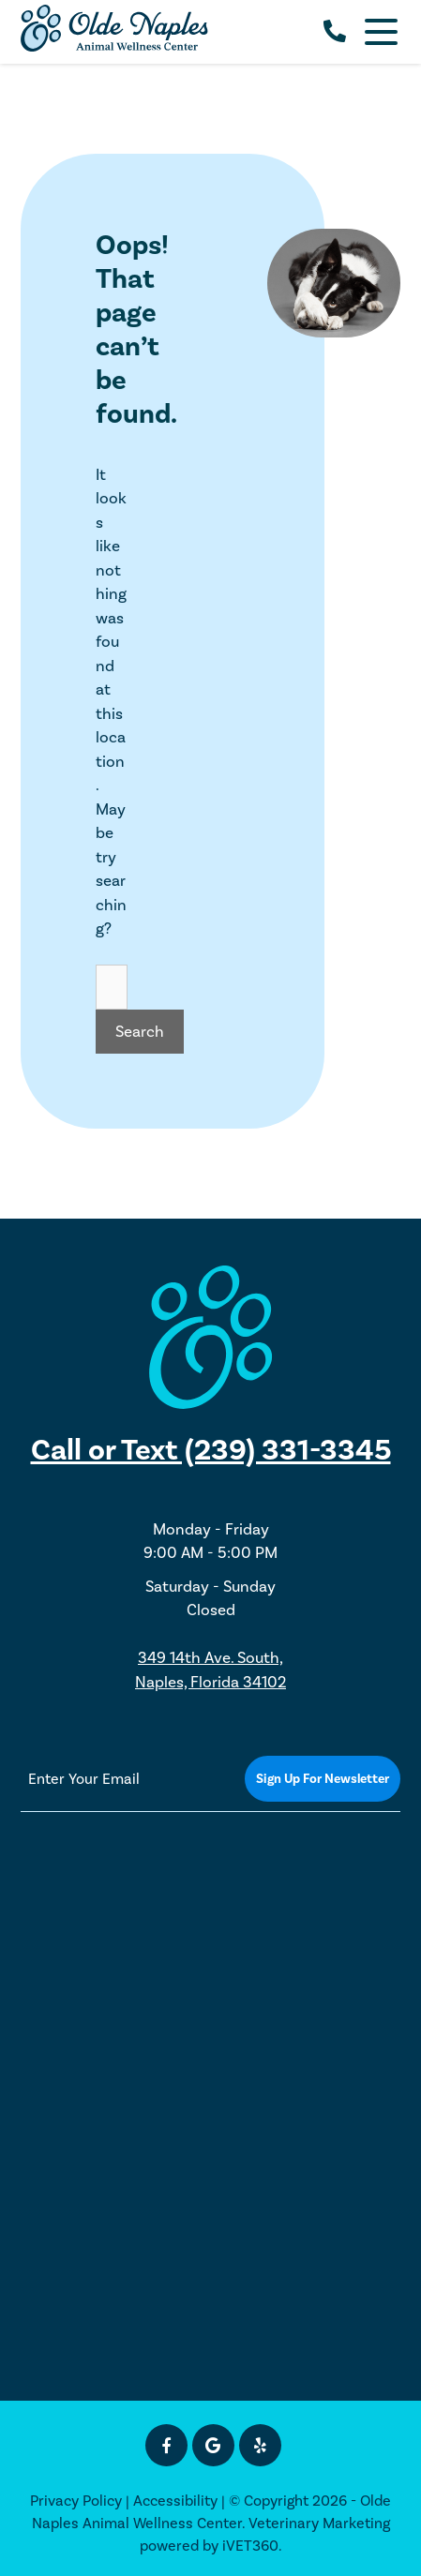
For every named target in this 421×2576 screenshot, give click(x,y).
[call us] (335, 32)
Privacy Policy (76, 2500)
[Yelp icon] (260, 2445)
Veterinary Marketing (319, 2523)
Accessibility (175, 2500)
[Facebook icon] (166, 2445)
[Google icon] (213, 2445)
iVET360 (250, 2545)
